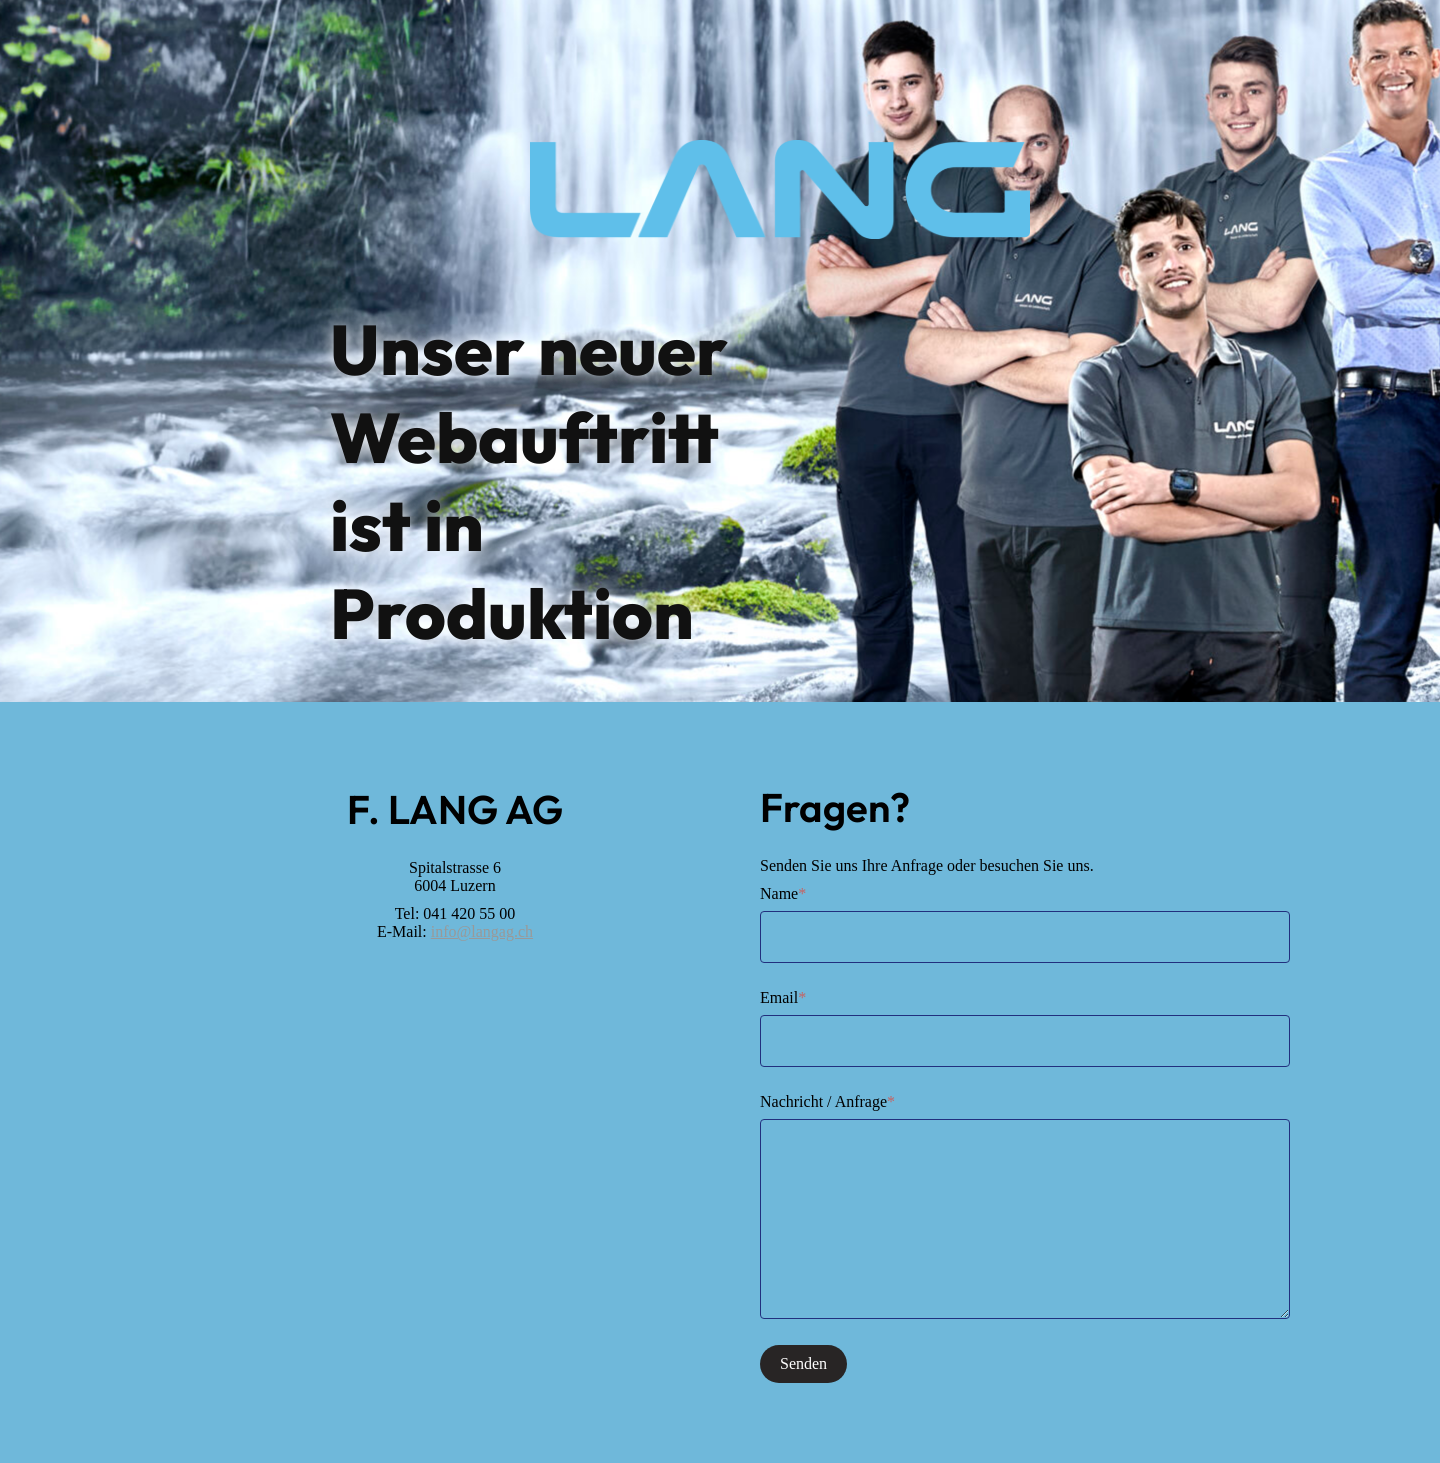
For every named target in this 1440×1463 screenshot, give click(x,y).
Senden (803, 1363)
